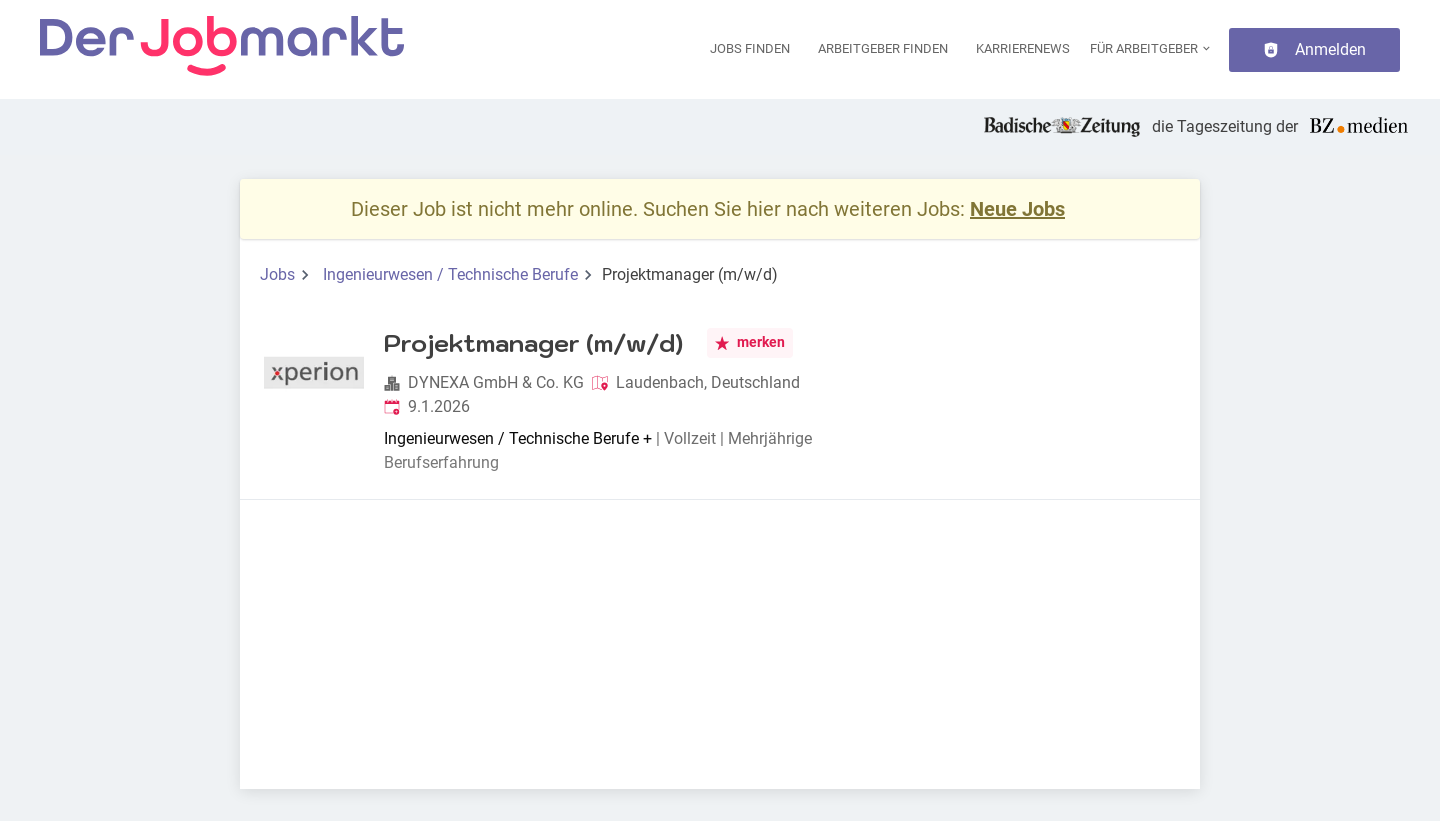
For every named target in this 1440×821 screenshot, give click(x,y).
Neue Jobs (1017, 209)
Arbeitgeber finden (883, 48)
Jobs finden (750, 48)
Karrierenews (1023, 48)
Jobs (277, 274)
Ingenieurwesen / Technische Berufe (450, 274)
